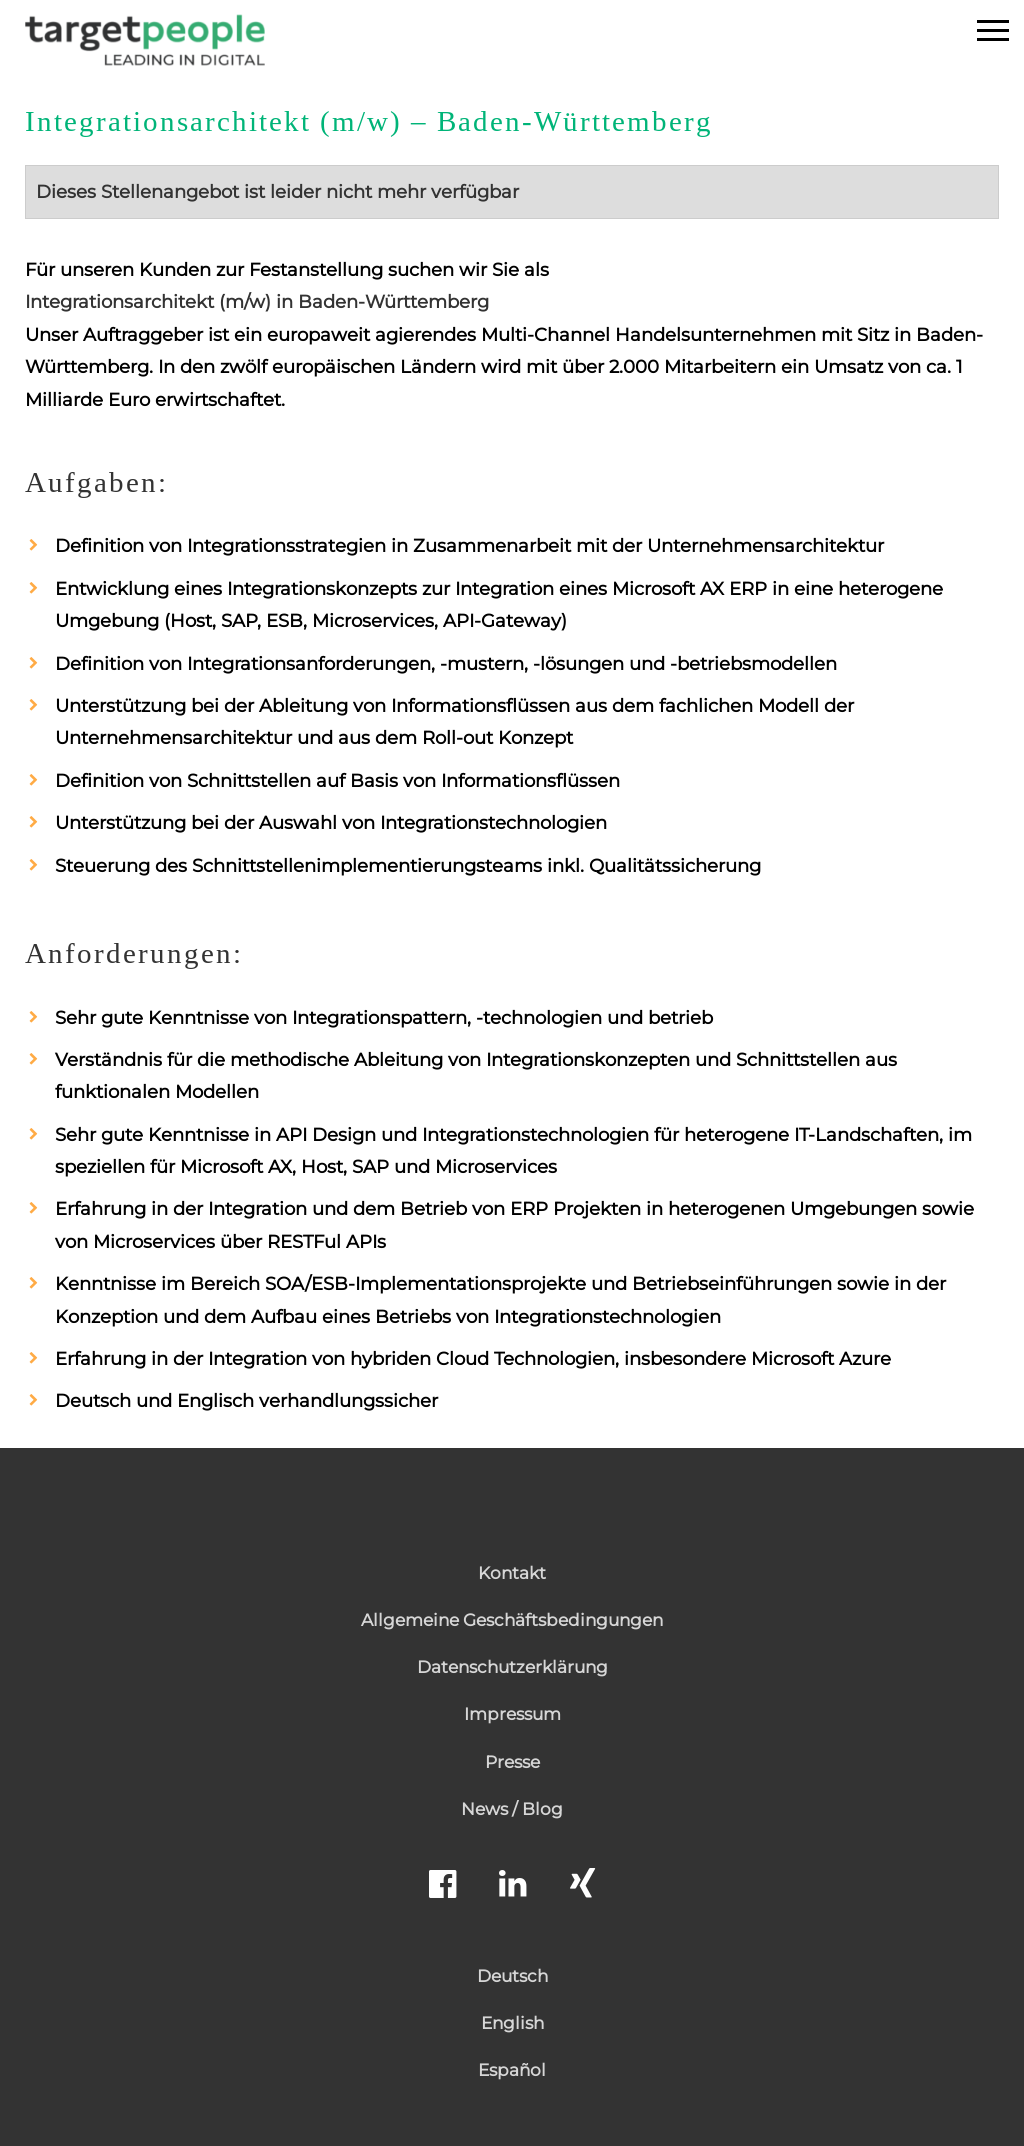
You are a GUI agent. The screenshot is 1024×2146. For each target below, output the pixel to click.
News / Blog (512, 1809)
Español (512, 2070)
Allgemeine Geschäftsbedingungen (512, 1620)
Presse (512, 1762)
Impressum (512, 1714)
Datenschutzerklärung (512, 1667)
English (512, 2023)
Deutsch (512, 1976)
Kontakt (512, 1573)
